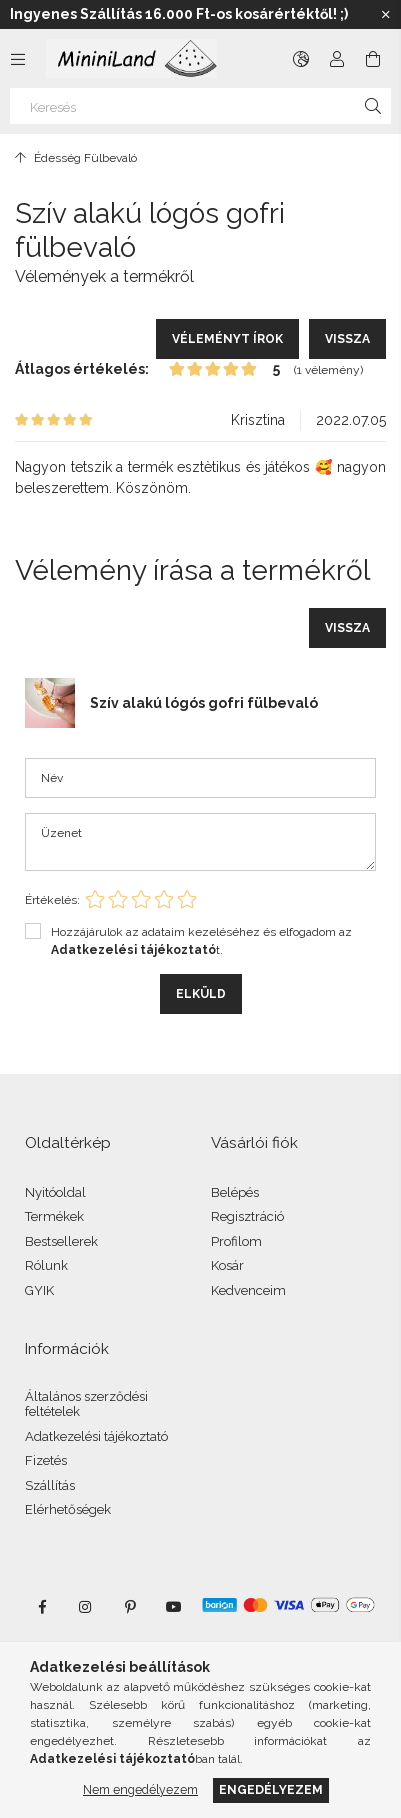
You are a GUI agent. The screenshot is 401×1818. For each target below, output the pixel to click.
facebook (42, 1607)
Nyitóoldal (55, 1192)
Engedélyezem (271, 1789)
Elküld (201, 994)
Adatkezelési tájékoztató (96, 1436)
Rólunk (46, 1265)
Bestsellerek (61, 1241)
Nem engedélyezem (140, 1789)
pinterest (130, 1607)
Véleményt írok (227, 339)
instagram (86, 1607)
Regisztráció (247, 1216)
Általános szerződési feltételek (86, 1404)
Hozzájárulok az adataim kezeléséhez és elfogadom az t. (201, 941)
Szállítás (50, 1485)
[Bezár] (386, 15)
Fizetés (46, 1460)
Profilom (236, 1241)
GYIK (39, 1290)
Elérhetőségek (68, 1509)
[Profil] (337, 59)
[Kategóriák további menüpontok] (18, 59)
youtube (174, 1607)
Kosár (227, 1265)
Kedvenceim (248, 1290)
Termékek (54, 1216)
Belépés (235, 1192)
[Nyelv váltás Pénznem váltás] (301, 59)
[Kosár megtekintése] (373, 59)
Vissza (347, 339)
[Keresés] (200, 106)
